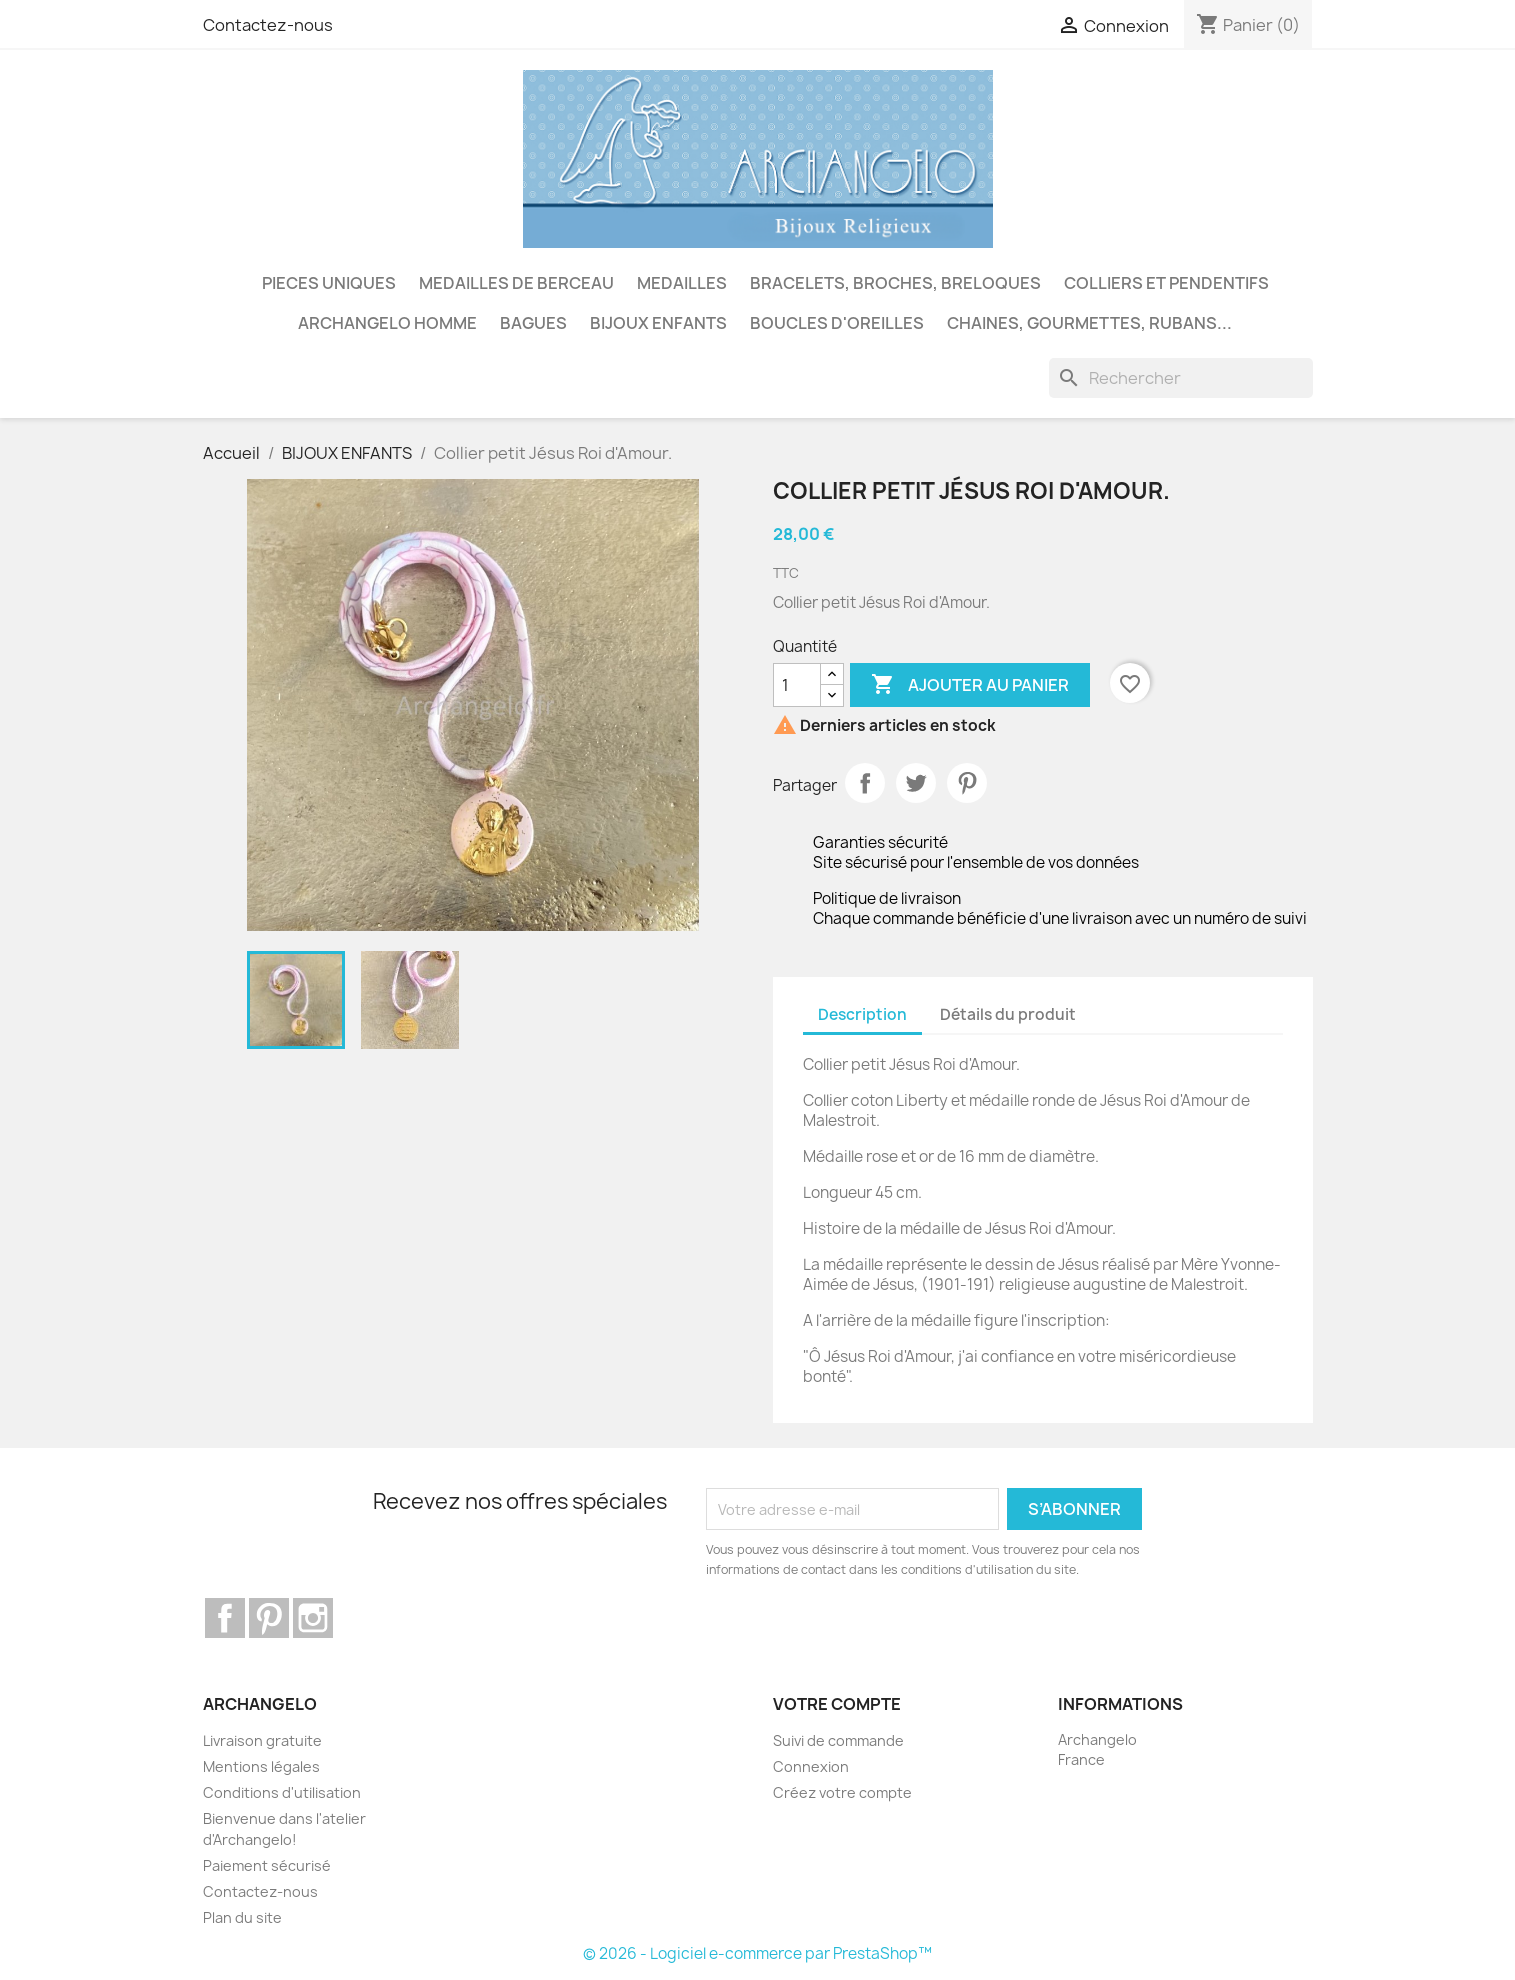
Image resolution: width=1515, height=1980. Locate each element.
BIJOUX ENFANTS (658, 323)
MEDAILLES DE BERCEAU (516, 283)
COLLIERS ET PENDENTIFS (1166, 283)
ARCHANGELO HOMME (387, 323)
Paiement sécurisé (267, 1865)
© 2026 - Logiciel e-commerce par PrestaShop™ (757, 1953)
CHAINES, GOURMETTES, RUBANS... (1089, 323)
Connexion (811, 1766)
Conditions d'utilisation (282, 1792)
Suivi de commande (838, 1740)
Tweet (916, 783)
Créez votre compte (842, 1792)
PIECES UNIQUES (329, 283)
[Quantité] (797, 685)
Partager (865, 783)
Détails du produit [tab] (1008, 1014)
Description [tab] (862, 1014)
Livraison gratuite (262, 1740)
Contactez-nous (268, 25)
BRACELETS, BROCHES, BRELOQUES (895, 283)
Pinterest (967, 783)
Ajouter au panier (970, 685)
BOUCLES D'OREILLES (837, 323)
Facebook (225, 1618)
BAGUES (533, 323)
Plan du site (242, 1917)
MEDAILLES (682, 283)
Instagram (313, 1618)
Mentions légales (261, 1766)
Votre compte (837, 1704)
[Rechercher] (1181, 378)
